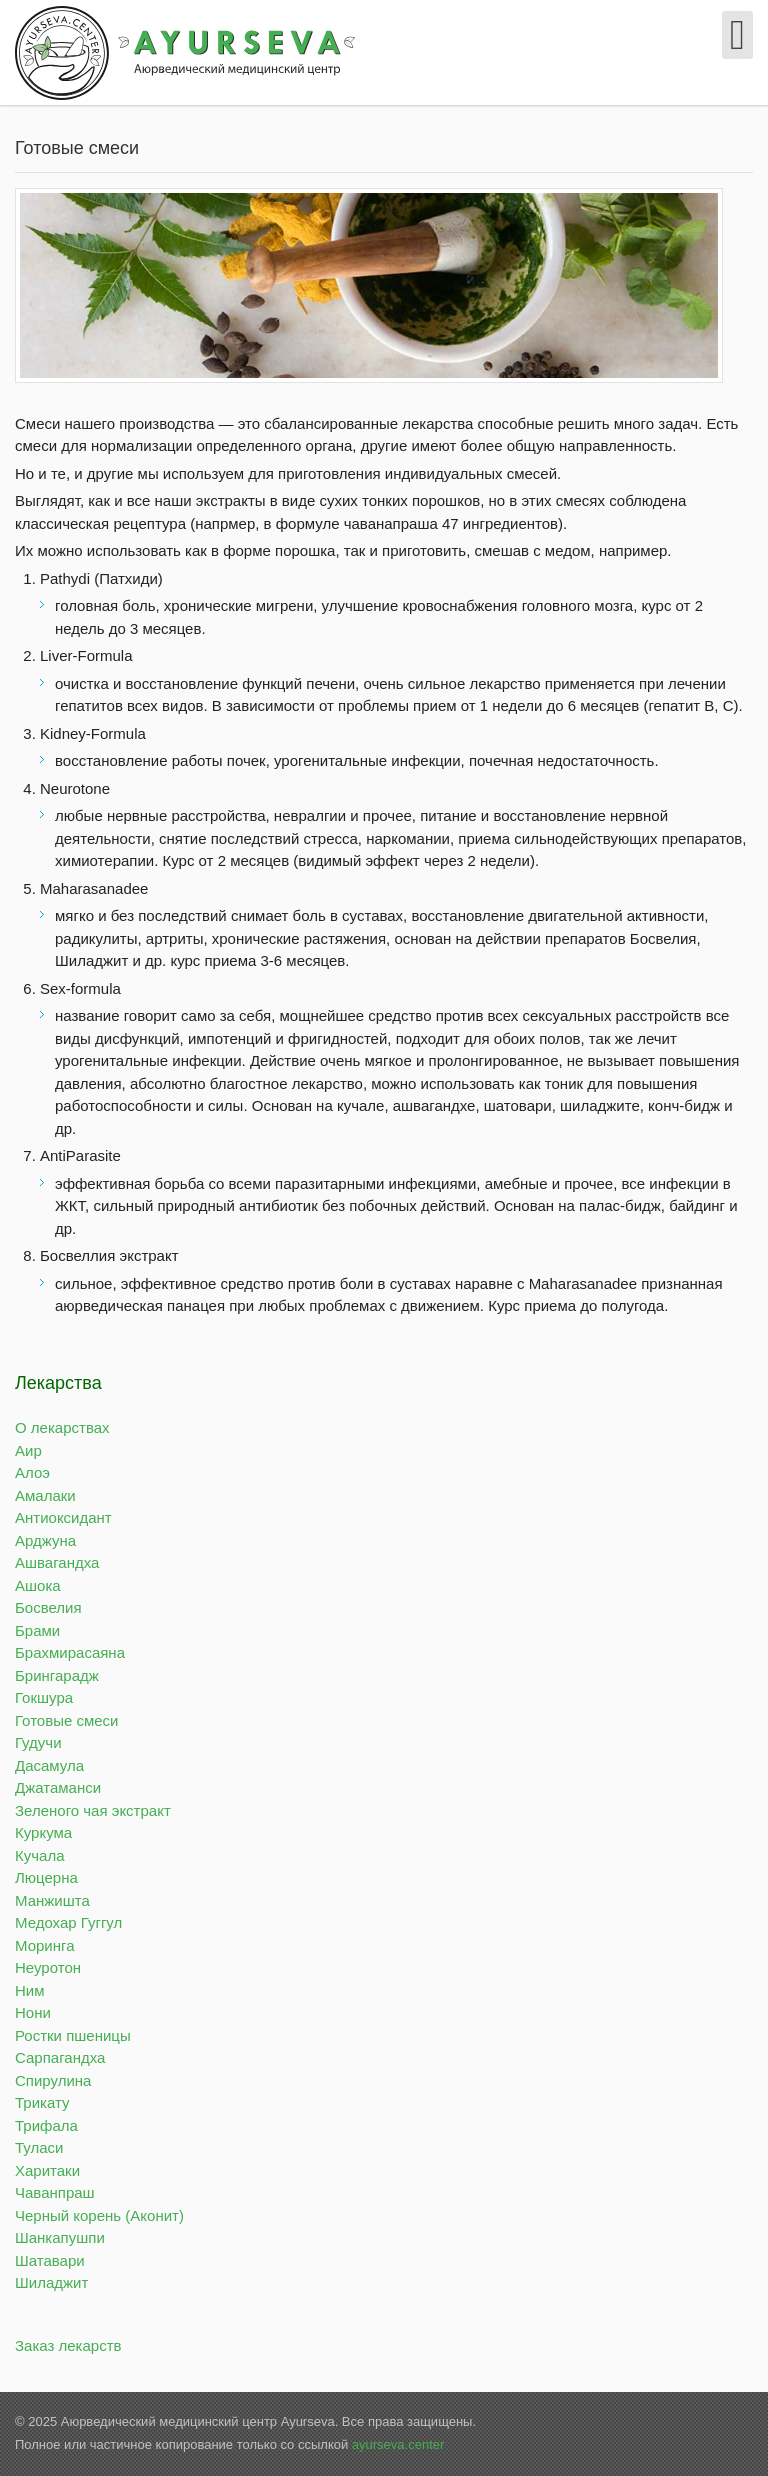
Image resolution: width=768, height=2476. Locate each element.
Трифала (46, 2125)
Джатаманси (58, 1787)
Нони (33, 2012)
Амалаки (45, 1495)
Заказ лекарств (68, 2345)
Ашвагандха (57, 1562)
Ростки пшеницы (73, 2035)
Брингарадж (57, 1675)
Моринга (45, 1945)
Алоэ (32, 1472)
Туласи (39, 2147)
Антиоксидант (63, 1517)
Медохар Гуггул (68, 1922)
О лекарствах (62, 1427)
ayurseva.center (398, 2444)
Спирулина (53, 2080)
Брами (37, 1630)
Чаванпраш (55, 2192)
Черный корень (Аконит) (99, 2215)
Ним (30, 1990)
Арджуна (45, 1540)
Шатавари (50, 2260)
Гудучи (38, 1742)
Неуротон (48, 1967)
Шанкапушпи (60, 2237)
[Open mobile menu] (737, 35)
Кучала (40, 1855)
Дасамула (49, 1765)
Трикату (42, 2102)
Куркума (43, 1832)
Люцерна (46, 1877)
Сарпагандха (60, 2057)
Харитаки (47, 2170)
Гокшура (44, 1697)
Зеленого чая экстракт (93, 1810)
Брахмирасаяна (70, 1652)
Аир (28, 1450)
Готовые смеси (66, 1720)
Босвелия (48, 1607)
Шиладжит (51, 2282)
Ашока (38, 1585)
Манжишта (52, 1900)
